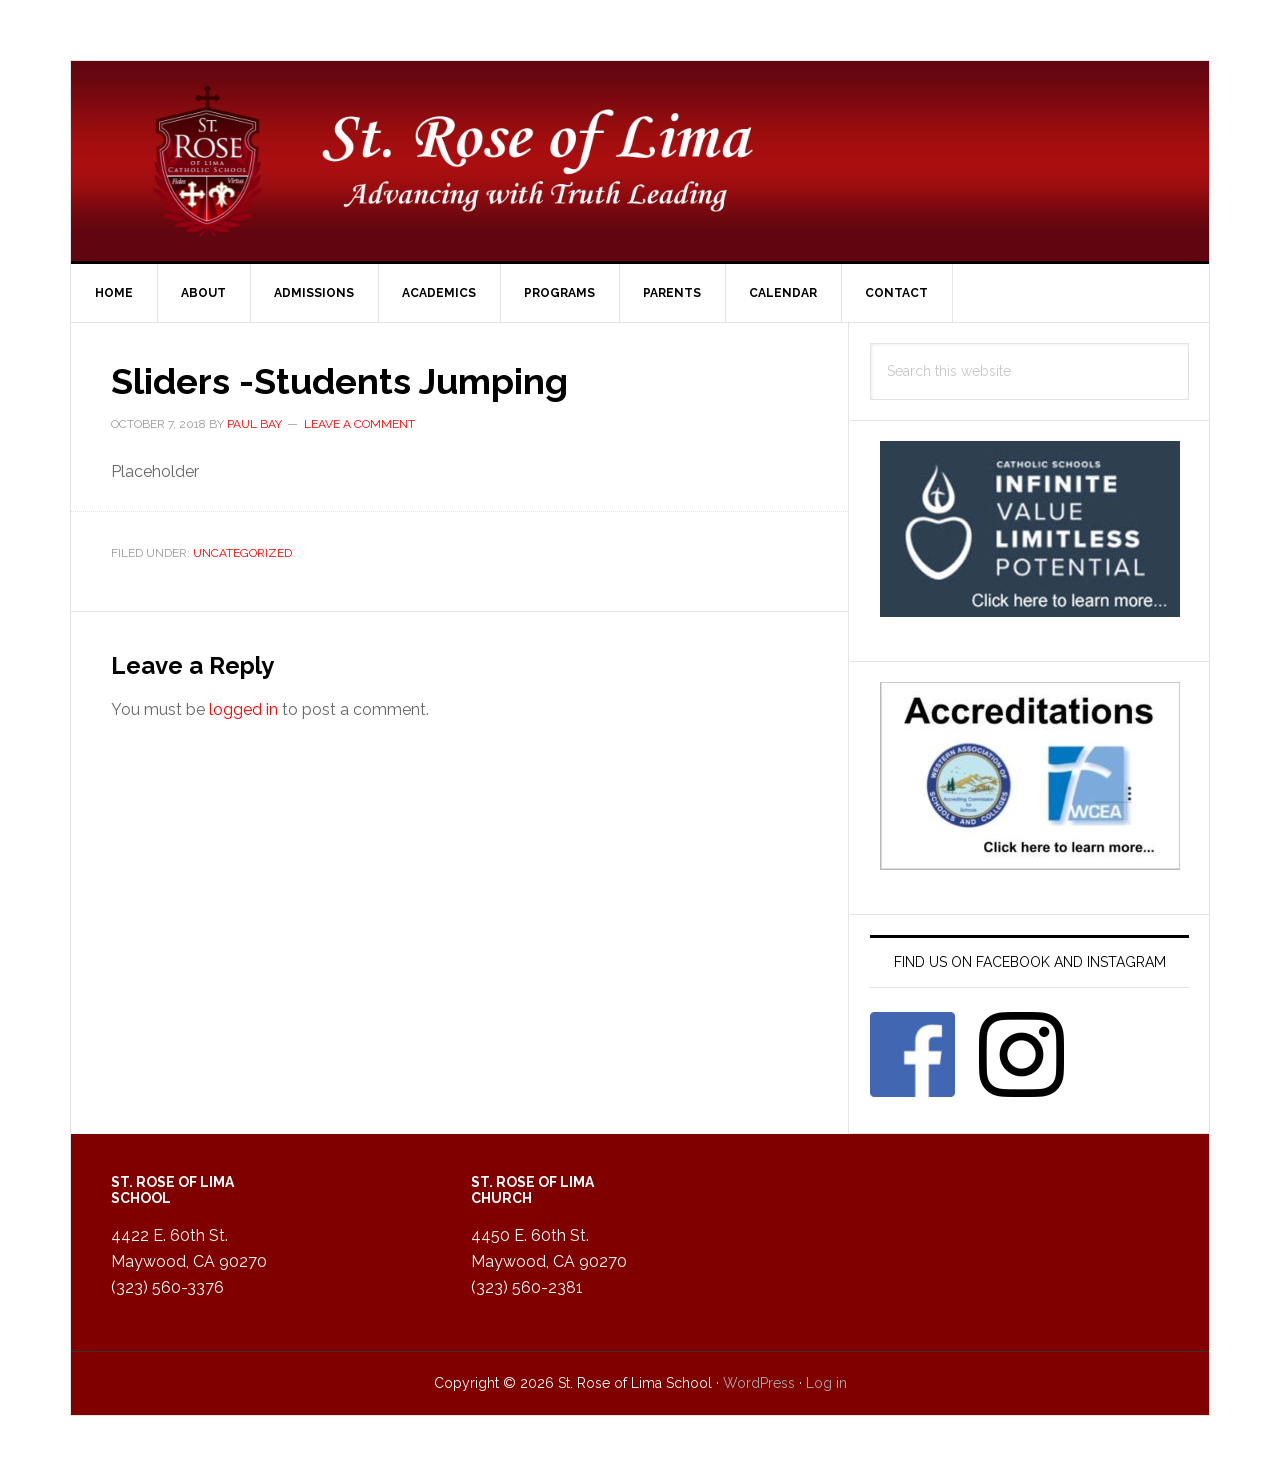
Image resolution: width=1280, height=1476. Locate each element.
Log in (826, 1383)
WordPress (759, 1383)
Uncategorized (242, 553)
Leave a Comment (359, 424)
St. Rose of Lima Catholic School (640, 161)
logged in (243, 709)
